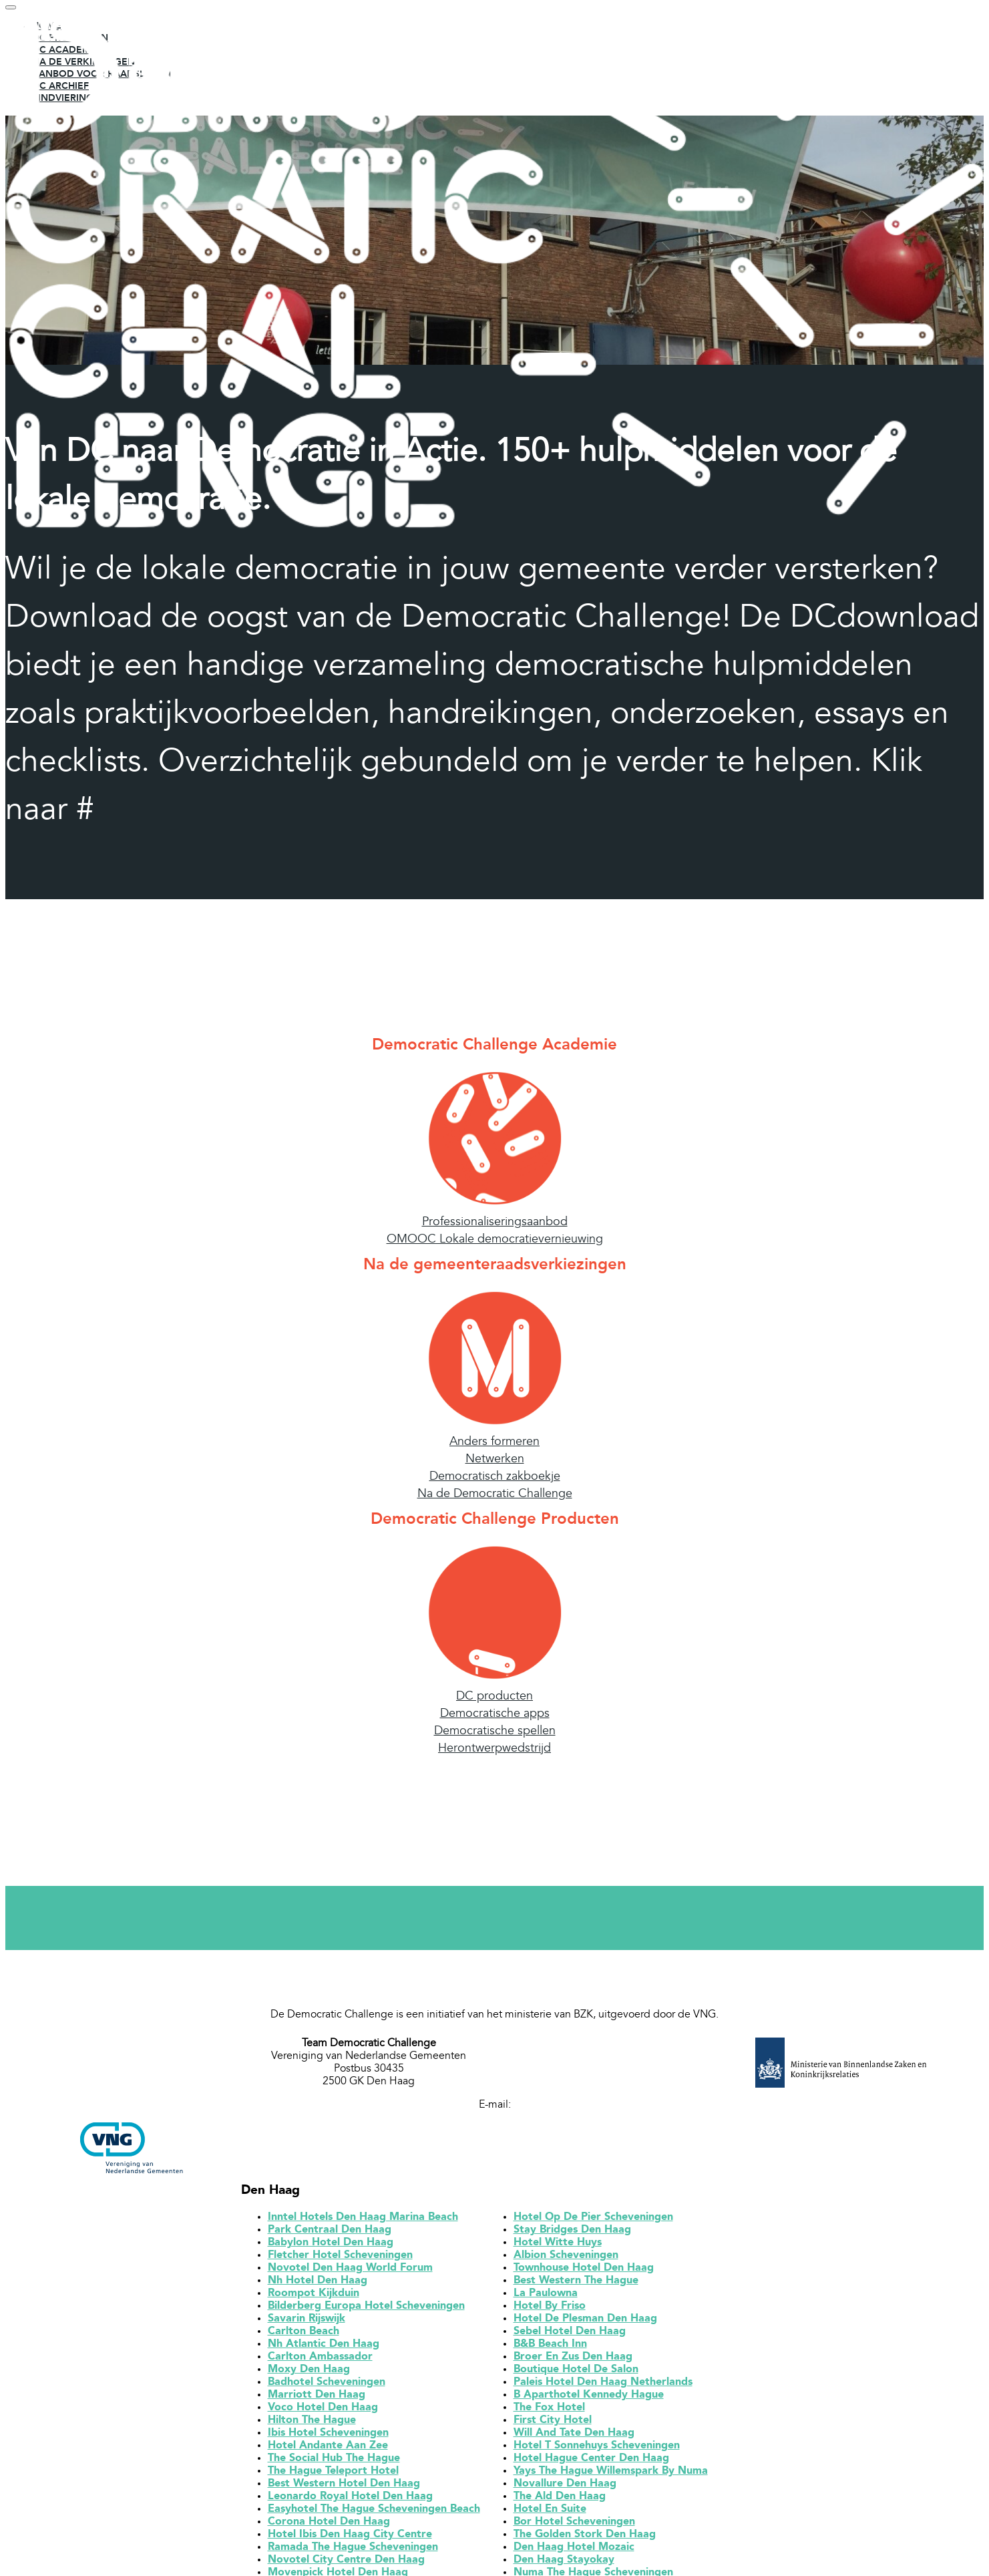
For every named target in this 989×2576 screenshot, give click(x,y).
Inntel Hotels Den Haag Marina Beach (363, 2221)
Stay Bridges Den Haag (572, 2234)
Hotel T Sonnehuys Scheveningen (597, 2449)
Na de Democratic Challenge (494, 1498)
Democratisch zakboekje (494, 1480)
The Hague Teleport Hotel (333, 2475)
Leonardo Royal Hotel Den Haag (350, 2500)
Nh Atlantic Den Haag (323, 2348)
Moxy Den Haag (309, 2373)
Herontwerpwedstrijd (494, 1752)
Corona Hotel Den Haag (329, 2526)
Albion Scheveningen (566, 2259)
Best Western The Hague (576, 2284)
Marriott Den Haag (316, 2399)
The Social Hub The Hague (334, 2462)
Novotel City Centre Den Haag (346, 2564)
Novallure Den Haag (565, 2487)
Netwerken (494, 1463)
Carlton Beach (303, 2335)
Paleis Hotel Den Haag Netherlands (603, 2386)
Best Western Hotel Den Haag (344, 2487)
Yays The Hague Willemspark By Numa (611, 2475)
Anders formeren (494, 1446)
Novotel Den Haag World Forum (350, 2272)
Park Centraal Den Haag (329, 2234)
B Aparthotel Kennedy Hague (589, 2399)
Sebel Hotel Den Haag (570, 2335)
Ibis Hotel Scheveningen (328, 2437)
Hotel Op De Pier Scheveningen (593, 2221)
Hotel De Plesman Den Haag (585, 2322)
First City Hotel (553, 2424)
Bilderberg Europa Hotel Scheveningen (366, 2310)
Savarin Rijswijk (306, 2322)
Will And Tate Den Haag (574, 2437)
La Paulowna (546, 2297)
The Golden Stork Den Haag (585, 2538)
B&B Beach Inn (550, 2348)
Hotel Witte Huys (558, 2246)
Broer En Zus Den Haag (573, 2361)
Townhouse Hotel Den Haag (584, 2272)
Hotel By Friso (550, 2310)
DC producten (494, 1700)
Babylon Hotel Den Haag (330, 2246)
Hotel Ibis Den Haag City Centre (350, 2538)
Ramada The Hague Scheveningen (353, 2551)
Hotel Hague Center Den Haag (591, 2462)
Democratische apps (495, 1718)
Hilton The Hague (312, 2424)
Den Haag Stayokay (564, 2564)
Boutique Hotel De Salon (576, 2373)
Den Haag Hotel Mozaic (574, 2551)
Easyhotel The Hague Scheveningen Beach (374, 2513)
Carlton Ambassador (320, 2361)
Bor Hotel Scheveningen (574, 2526)
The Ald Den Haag (560, 2500)
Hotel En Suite (550, 2513)
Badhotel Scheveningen (326, 2386)
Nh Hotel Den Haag (317, 2284)
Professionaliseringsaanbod (495, 1226)
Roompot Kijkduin (313, 2297)
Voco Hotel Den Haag (323, 2411)
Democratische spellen (495, 1735)
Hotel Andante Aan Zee (328, 2449)
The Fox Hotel (549, 2411)
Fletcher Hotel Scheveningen (340, 2259)
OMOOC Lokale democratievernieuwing (495, 1243)
